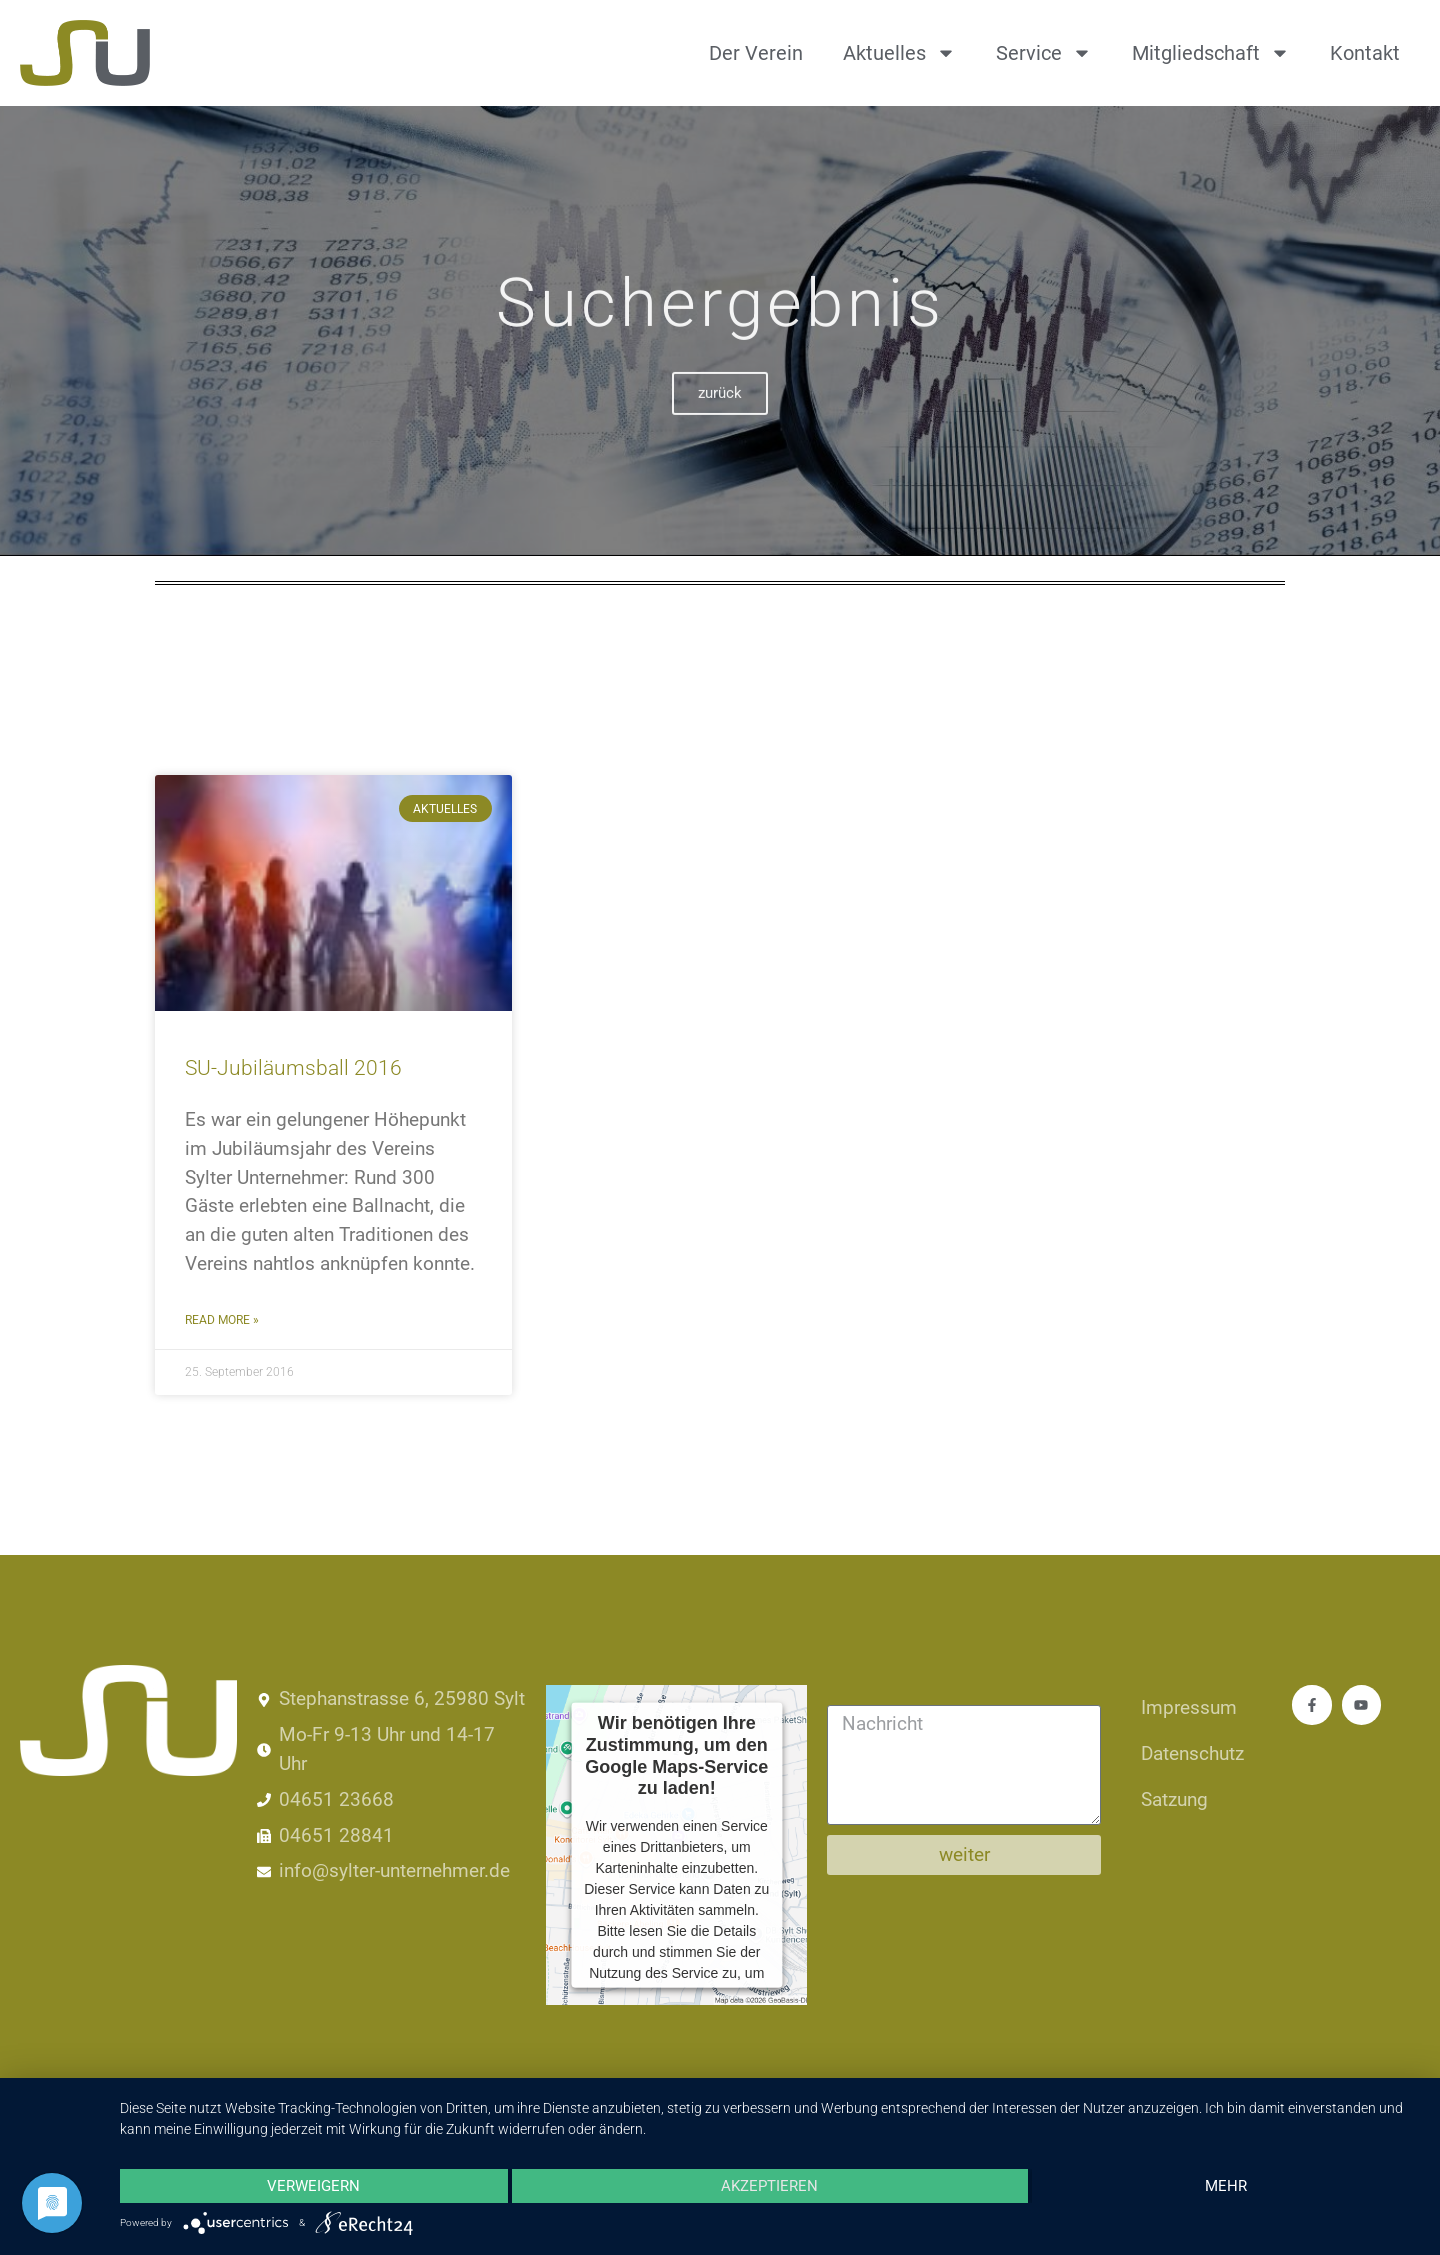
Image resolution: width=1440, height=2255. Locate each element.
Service (1044, 53)
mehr (1226, 2186)
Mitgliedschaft (1211, 53)
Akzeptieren (769, 2186)
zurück (720, 420)
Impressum (1189, 1707)
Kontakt (1365, 53)
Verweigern (313, 2186)
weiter (964, 1854)
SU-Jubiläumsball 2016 (293, 1068)
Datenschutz (1192, 1753)
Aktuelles (899, 53)
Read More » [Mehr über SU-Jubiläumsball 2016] (222, 1320)
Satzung (1174, 1799)
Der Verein (756, 53)
